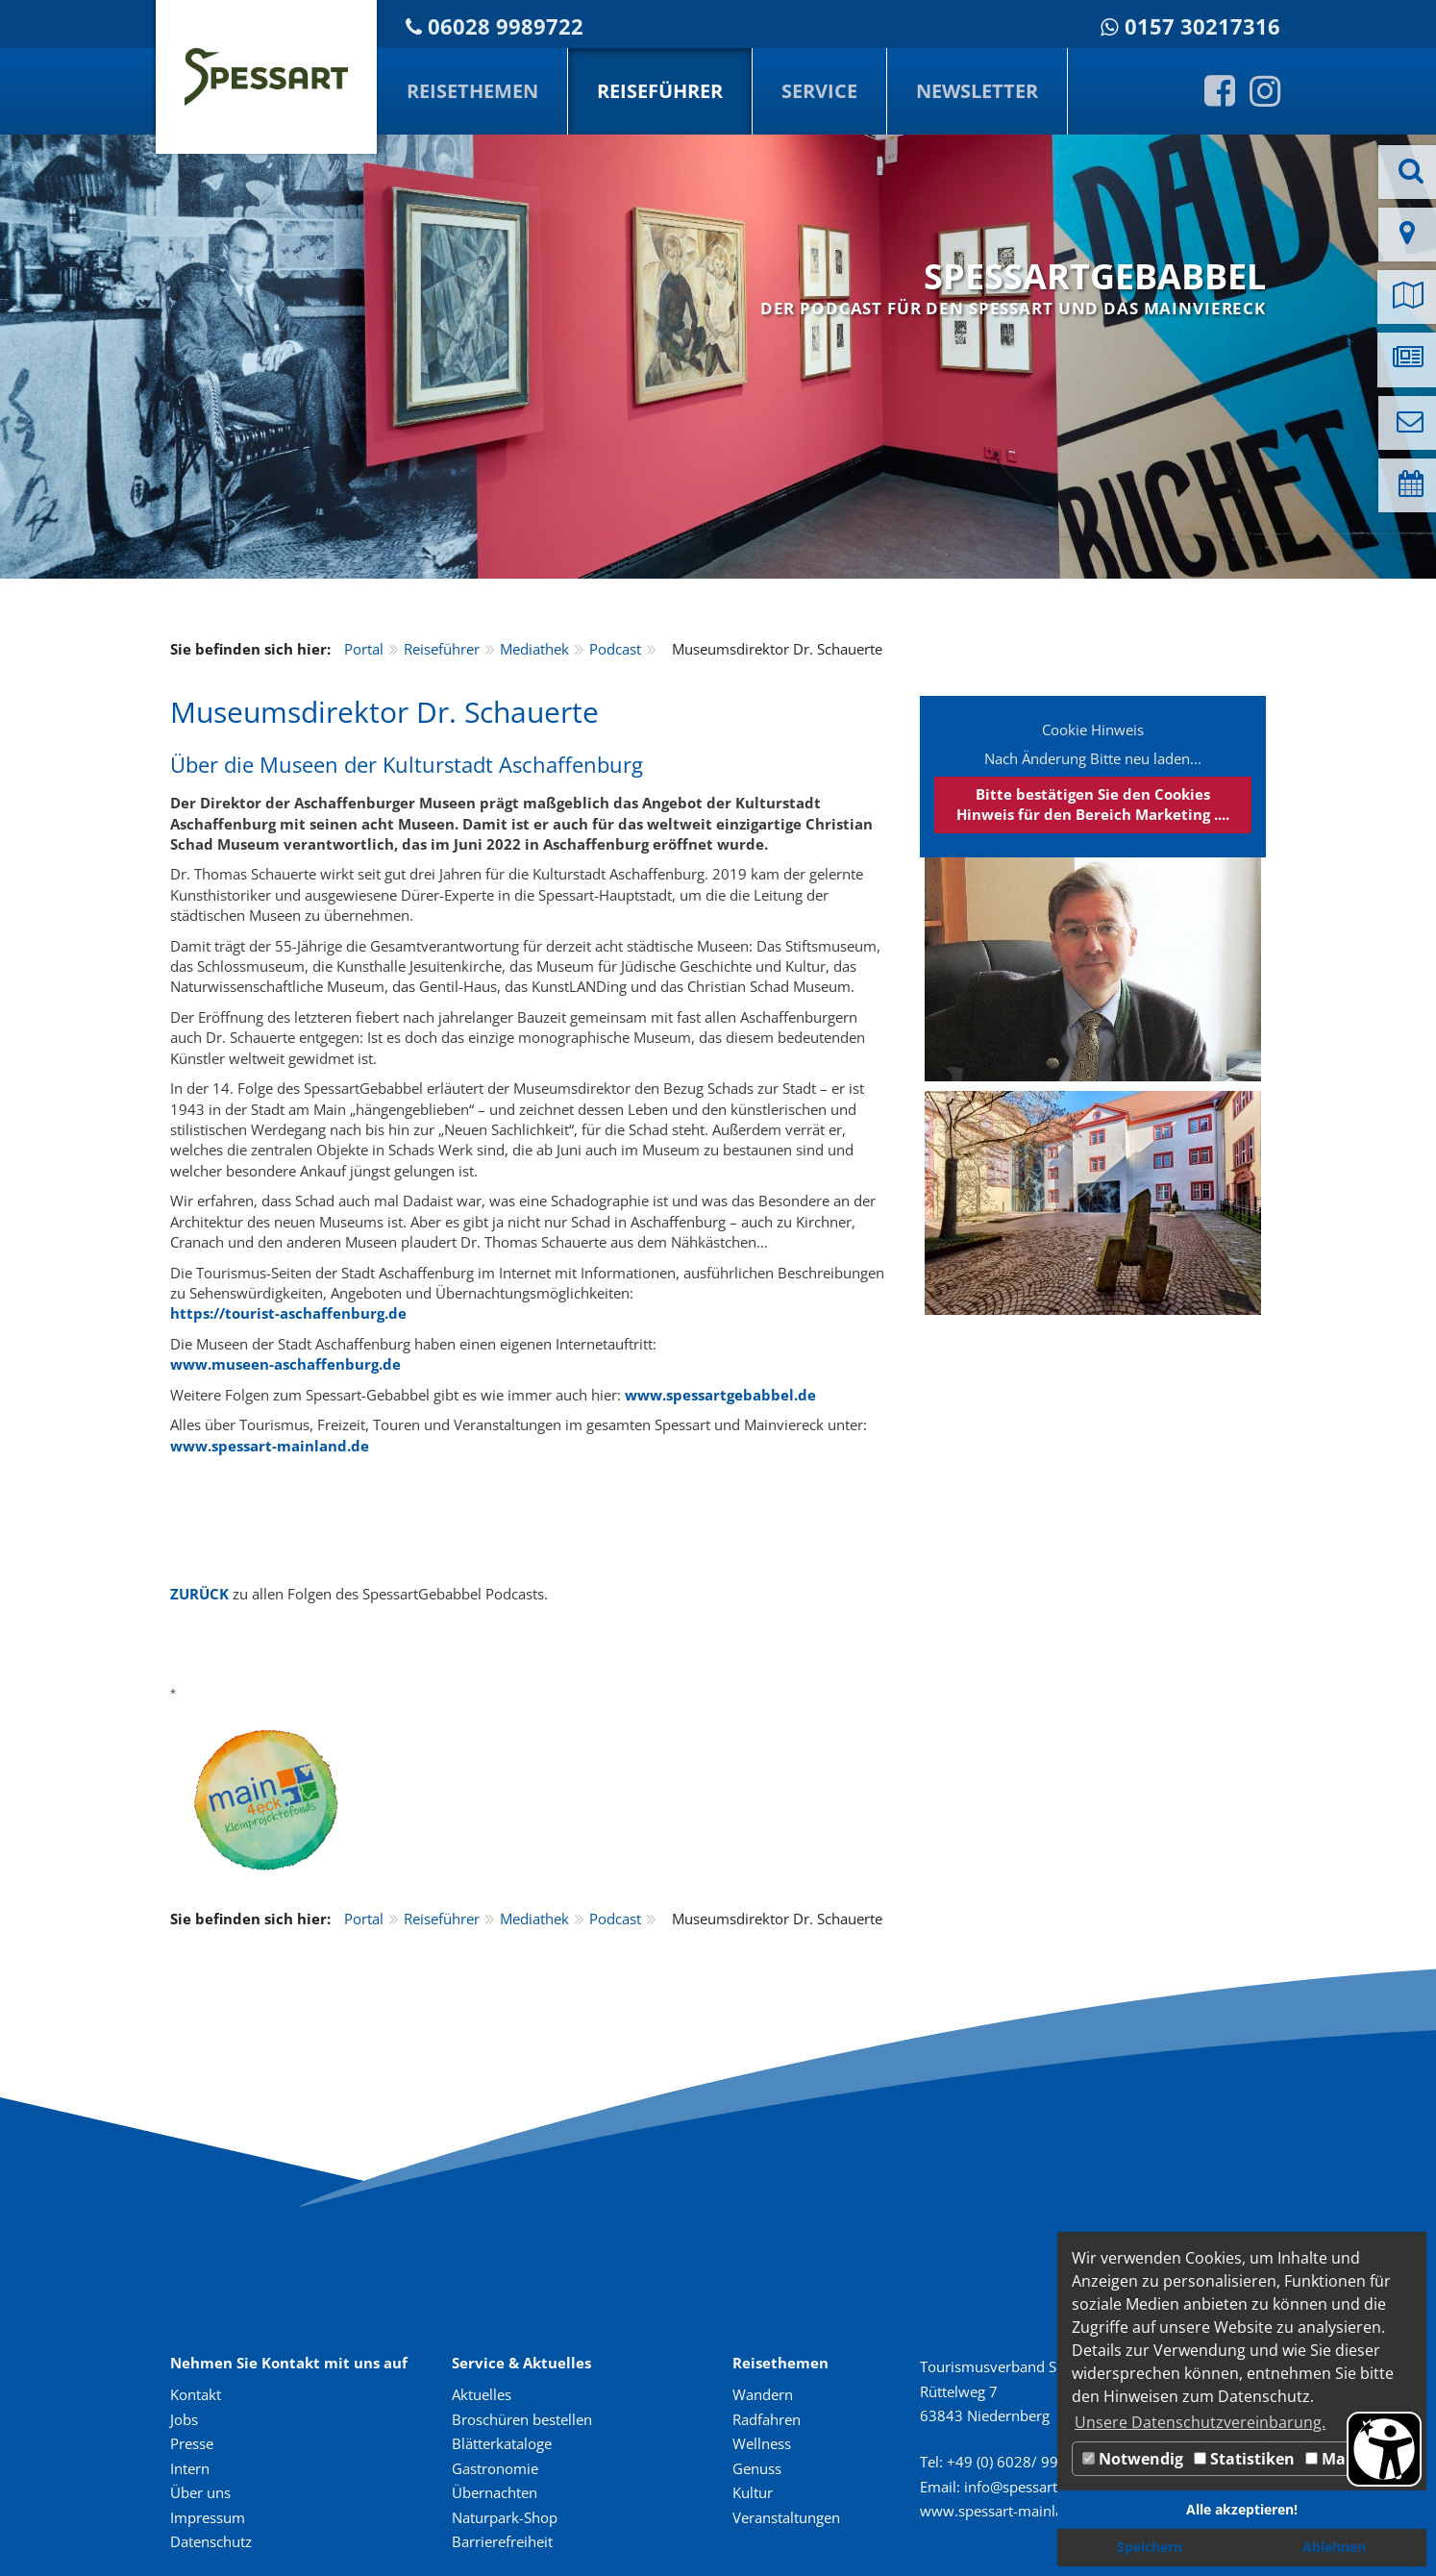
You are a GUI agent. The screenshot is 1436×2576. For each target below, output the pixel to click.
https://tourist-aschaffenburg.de (288, 1313)
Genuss (756, 2468)
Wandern (762, 2394)
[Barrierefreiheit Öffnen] (1384, 2449)
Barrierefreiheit (502, 2541)
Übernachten (494, 2492)
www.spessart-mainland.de (269, 1445)
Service (819, 91)
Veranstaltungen (786, 2517)
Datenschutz (211, 2541)
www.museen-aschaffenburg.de (285, 1364)
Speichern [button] (1149, 2547)
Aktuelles (481, 2394)
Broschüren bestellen (522, 2419)
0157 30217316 (1202, 26)
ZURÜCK (199, 1593)
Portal (364, 648)
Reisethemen (472, 91)
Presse (191, 2443)
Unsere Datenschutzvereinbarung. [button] (1200, 2422)
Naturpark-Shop (504, 2517)
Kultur (752, 2492)
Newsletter (977, 91)
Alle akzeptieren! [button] (1242, 2509)
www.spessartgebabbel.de (720, 1394)
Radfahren (766, 2419)
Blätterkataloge (502, 2443)
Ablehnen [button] (1334, 2547)
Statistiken (1244, 2458)
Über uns (200, 2492)
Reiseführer (660, 91)
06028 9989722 (505, 26)
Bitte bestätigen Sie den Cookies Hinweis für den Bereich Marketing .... (1092, 804)
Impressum (207, 2517)
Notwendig (1132, 2458)
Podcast (615, 648)
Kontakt (195, 2394)
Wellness (761, 2443)
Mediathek (534, 648)
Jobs (184, 2419)
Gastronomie (495, 2468)
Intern (190, 2468)
